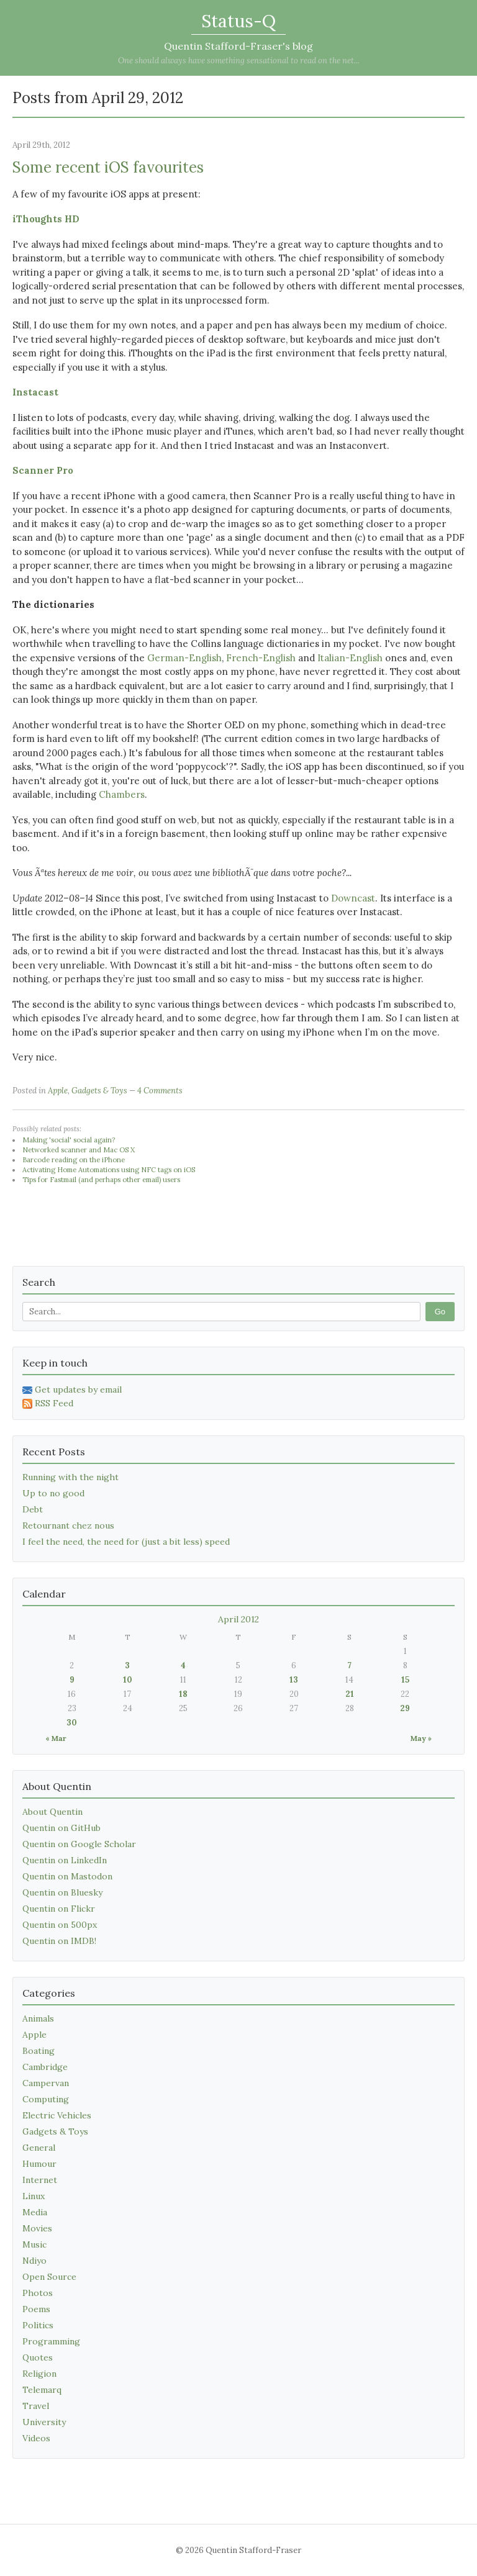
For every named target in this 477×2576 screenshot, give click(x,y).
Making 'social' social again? (68, 1140)
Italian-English (350, 658)
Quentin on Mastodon (67, 1876)
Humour (39, 2163)
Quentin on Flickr (58, 1908)
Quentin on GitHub (61, 1827)
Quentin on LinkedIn (64, 1860)
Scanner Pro (42, 470)
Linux (33, 2196)
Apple (58, 1090)
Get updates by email (72, 1389)
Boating (38, 2050)
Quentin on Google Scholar (79, 1844)
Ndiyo (34, 2260)
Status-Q (238, 21)
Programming (51, 2341)
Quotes (37, 2357)
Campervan (45, 2083)
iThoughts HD (46, 219)
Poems (36, 2309)
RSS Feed (47, 1403)
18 (183, 1694)
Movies (37, 2228)
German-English (184, 658)
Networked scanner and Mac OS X (78, 1150)
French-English (261, 658)
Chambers (122, 794)
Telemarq (41, 2389)
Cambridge (45, 2066)
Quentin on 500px (59, 1924)
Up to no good (53, 1493)
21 (349, 1694)
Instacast (35, 392)
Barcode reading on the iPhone (73, 1159)
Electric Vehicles (56, 2115)
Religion (39, 2373)
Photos (37, 2292)
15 (405, 1679)
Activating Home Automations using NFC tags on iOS (108, 1169)
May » (421, 1738)
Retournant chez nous (68, 1525)
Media (34, 2212)
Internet (39, 2179)
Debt (32, 1509)
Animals (38, 2018)
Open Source (49, 2276)
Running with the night (70, 1477)
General (38, 2147)
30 (71, 1722)
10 (127, 1679)
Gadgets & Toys (99, 1090)
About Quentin (52, 1811)
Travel (35, 2405)
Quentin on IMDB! (59, 1940)
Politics (37, 2325)
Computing (45, 2099)
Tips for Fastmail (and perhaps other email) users (101, 1179)
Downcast (353, 898)
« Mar (55, 1738)
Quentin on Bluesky (62, 1892)
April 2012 (238, 1619)
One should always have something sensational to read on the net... (239, 60)
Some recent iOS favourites (108, 167)
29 (405, 1708)
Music (34, 2244)
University (44, 2422)
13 (293, 1679)
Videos (36, 2438)
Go (440, 1311)
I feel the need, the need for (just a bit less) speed (126, 1541)
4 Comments (160, 1090)
